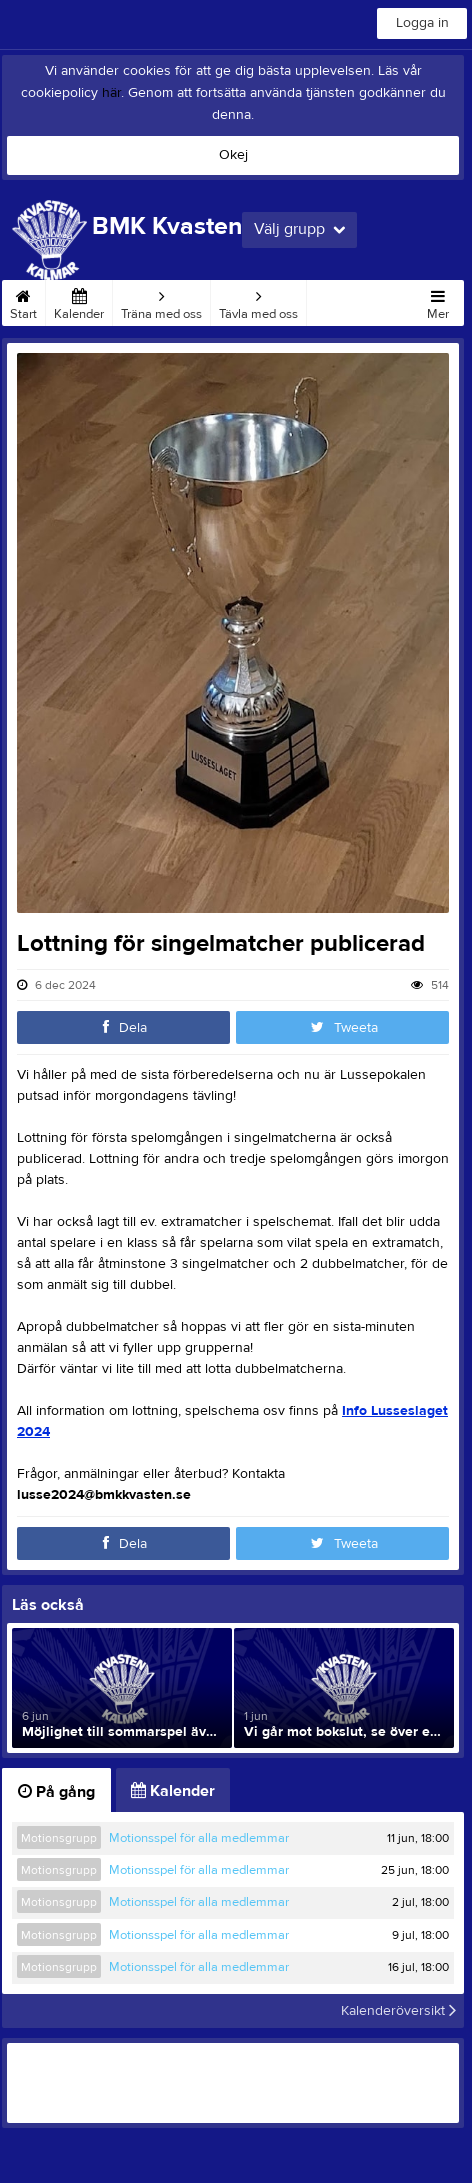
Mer (438, 301)
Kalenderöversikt (398, 2011)
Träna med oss (161, 301)
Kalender (79, 301)
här (111, 93)
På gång (56, 1792)
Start (23, 301)
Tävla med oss (258, 301)
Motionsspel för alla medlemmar (199, 1838)
